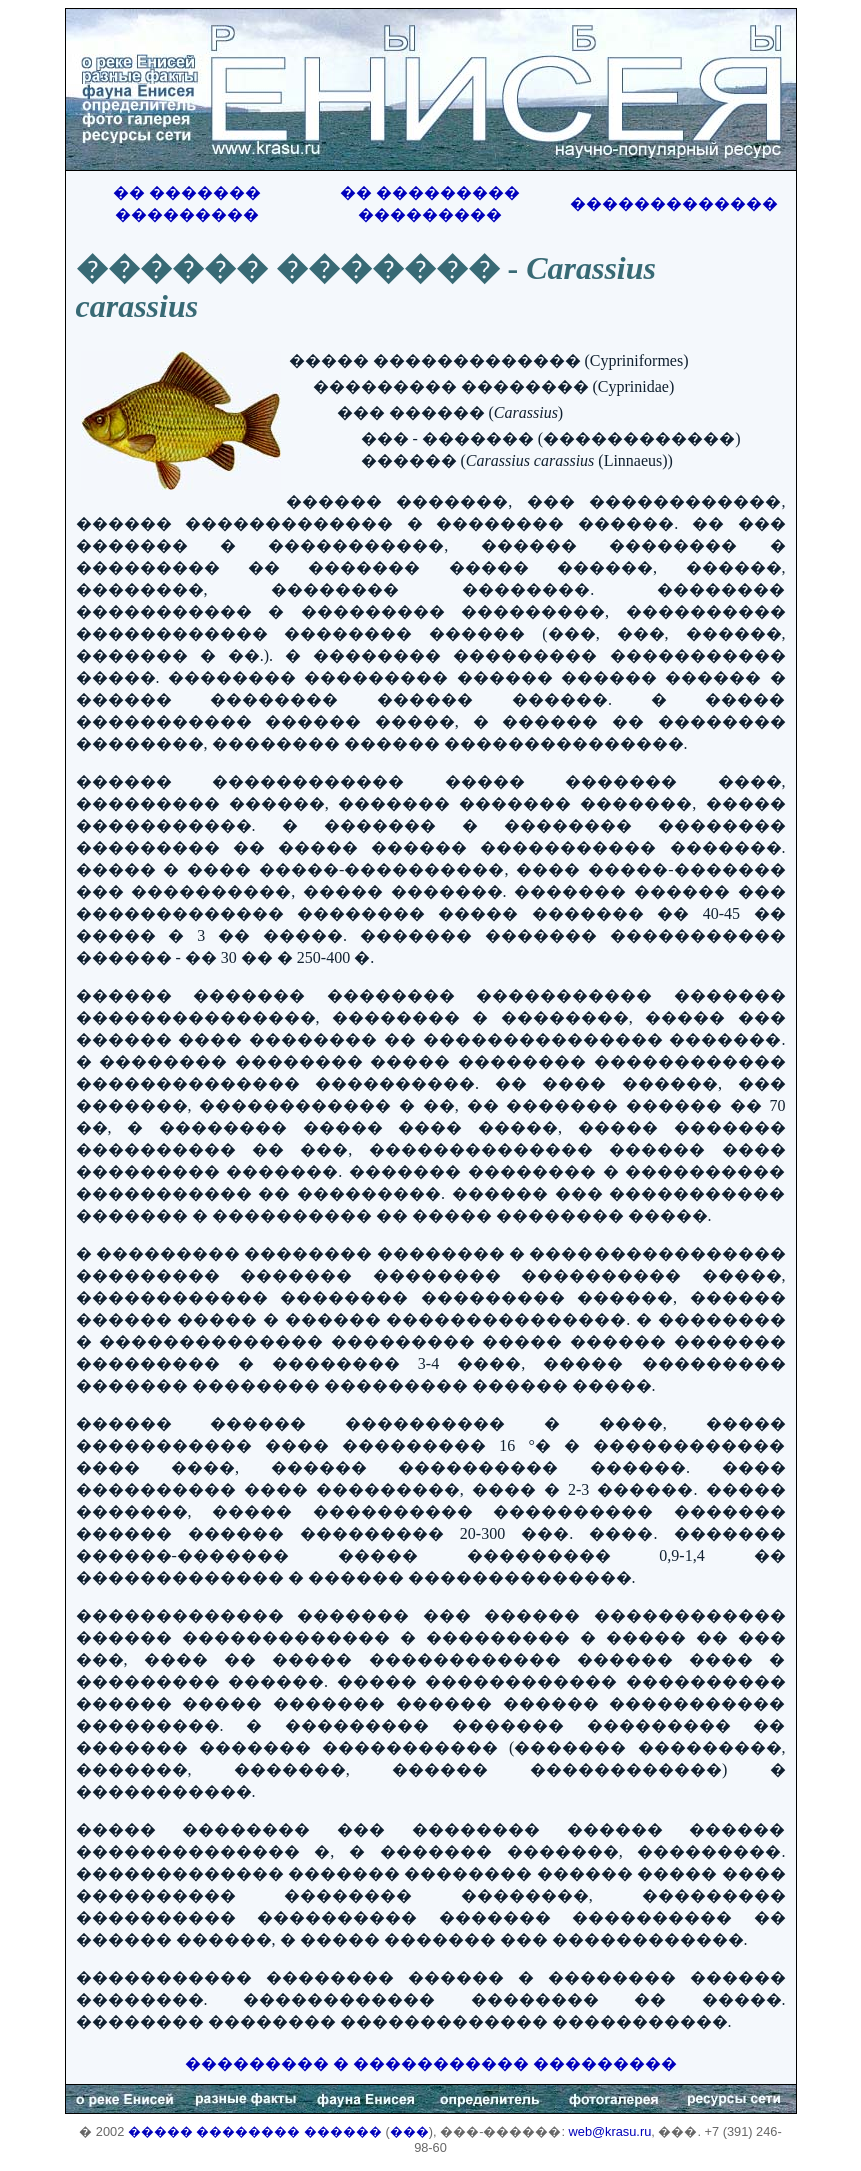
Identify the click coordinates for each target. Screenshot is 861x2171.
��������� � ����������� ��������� (431, 2063)
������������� (674, 203)
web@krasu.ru (610, 2131)
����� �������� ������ (255, 2131)
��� (409, 2131)
